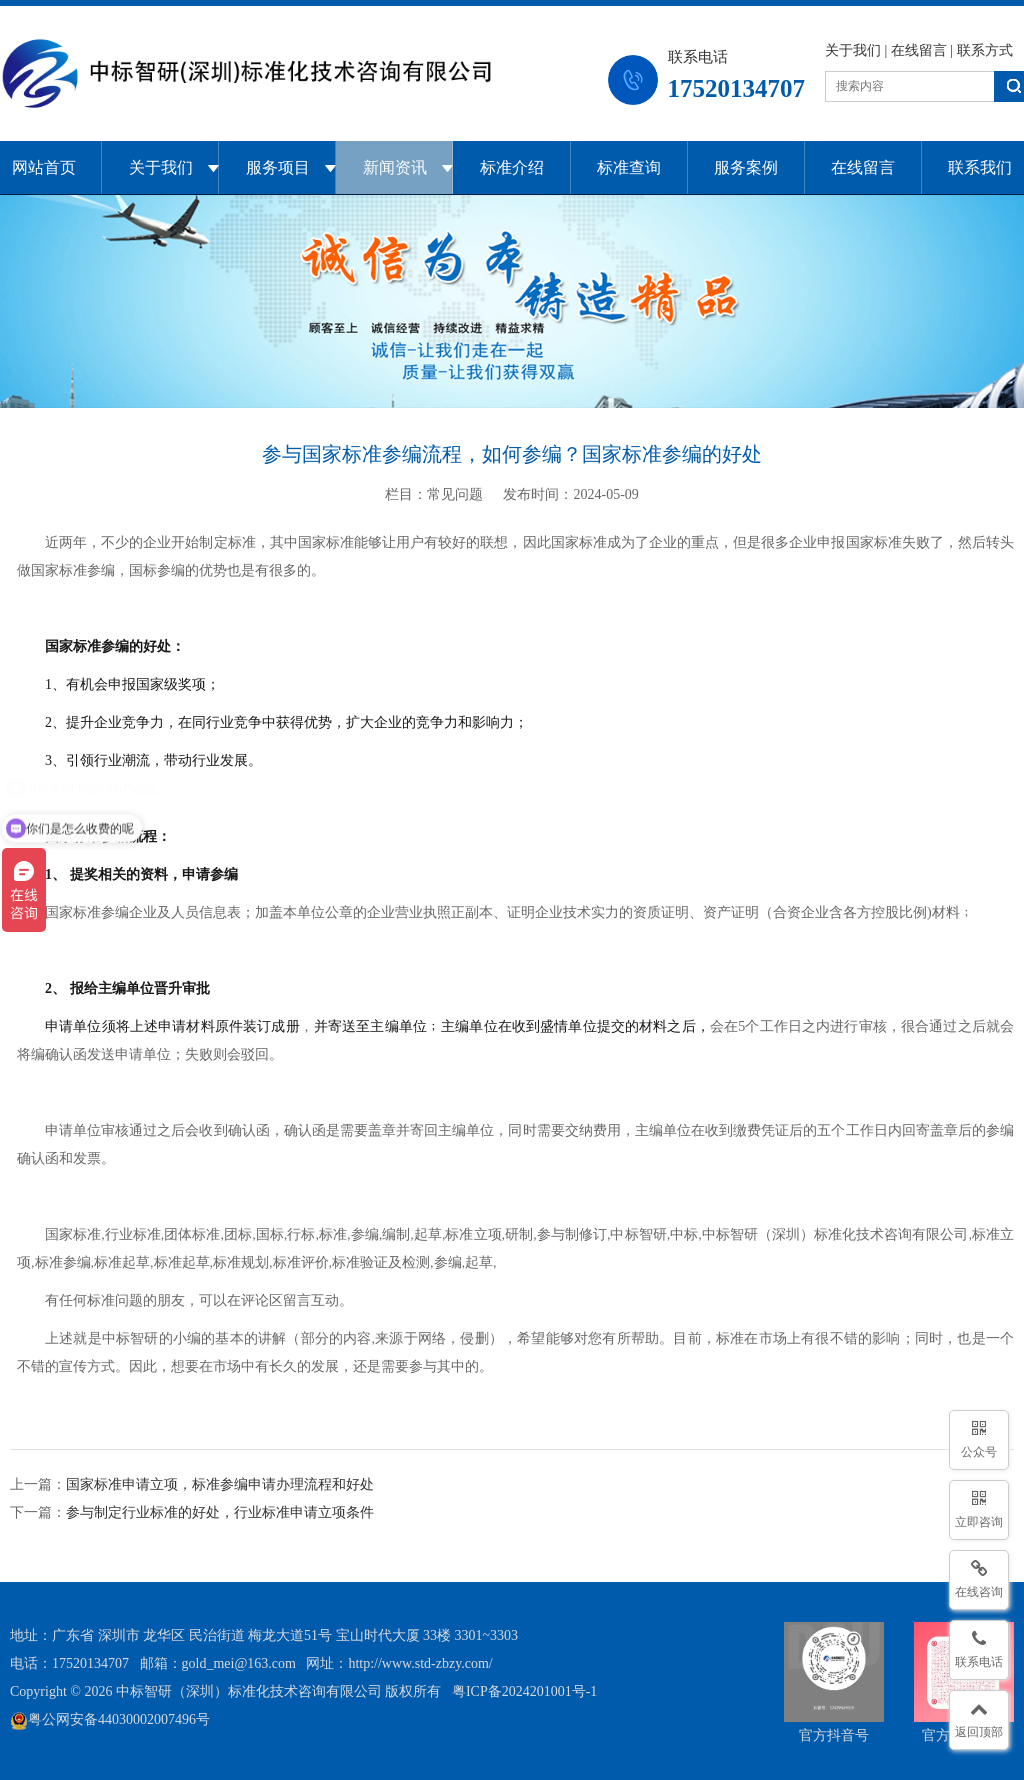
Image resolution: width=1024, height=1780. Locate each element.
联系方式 (985, 50)
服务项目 (278, 167)
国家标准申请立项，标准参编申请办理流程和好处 (220, 1484)
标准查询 (629, 167)
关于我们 (853, 50)
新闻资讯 (395, 167)
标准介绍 (512, 167)
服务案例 (746, 167)
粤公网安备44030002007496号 (110, 1719)
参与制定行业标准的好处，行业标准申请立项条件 (220, 1512)
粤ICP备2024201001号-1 (524, 1691)
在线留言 (919, 50)
